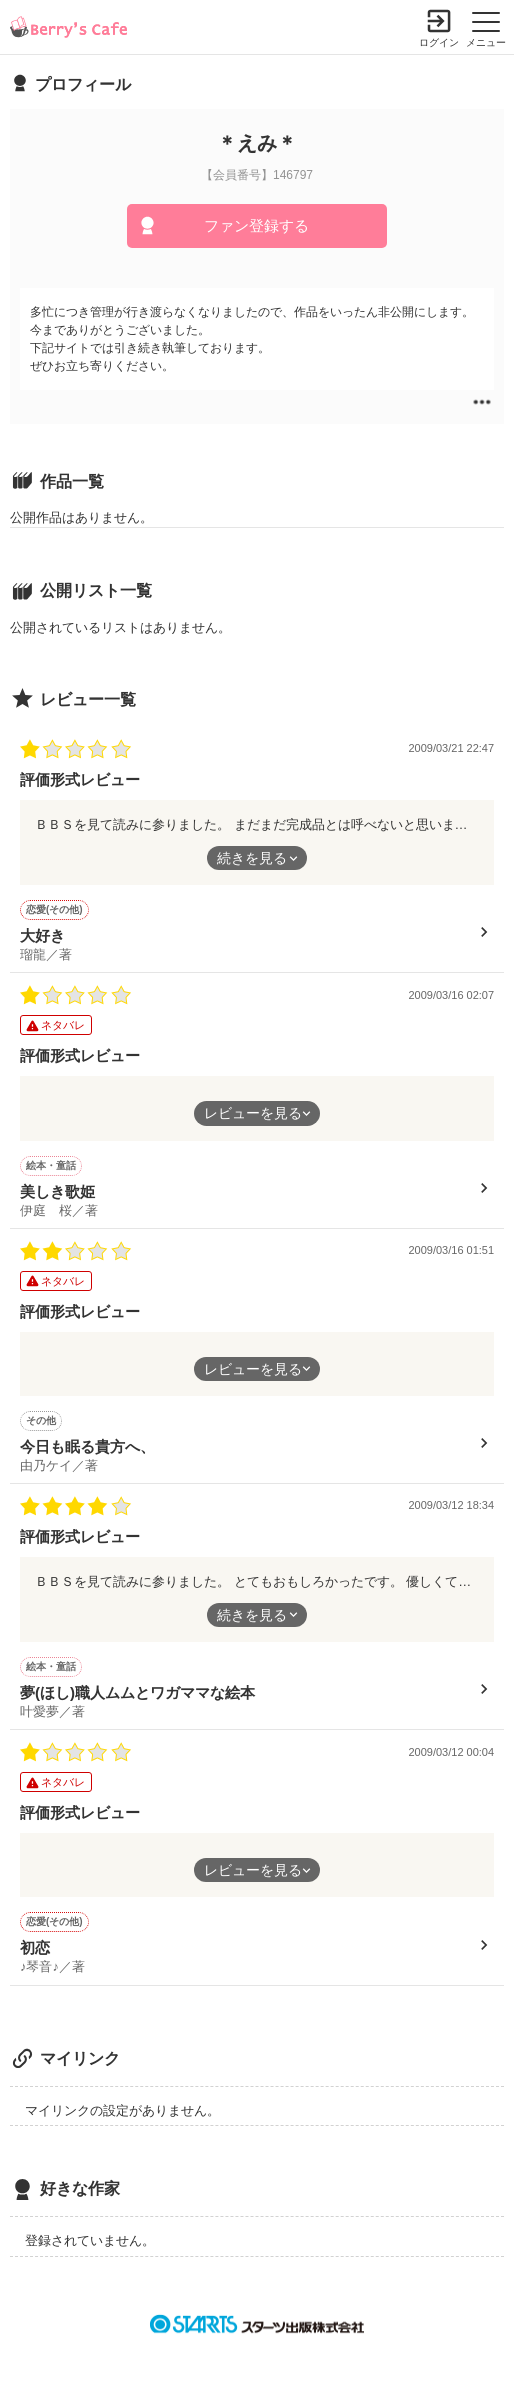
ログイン (439, 42)
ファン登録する (256, 225)
